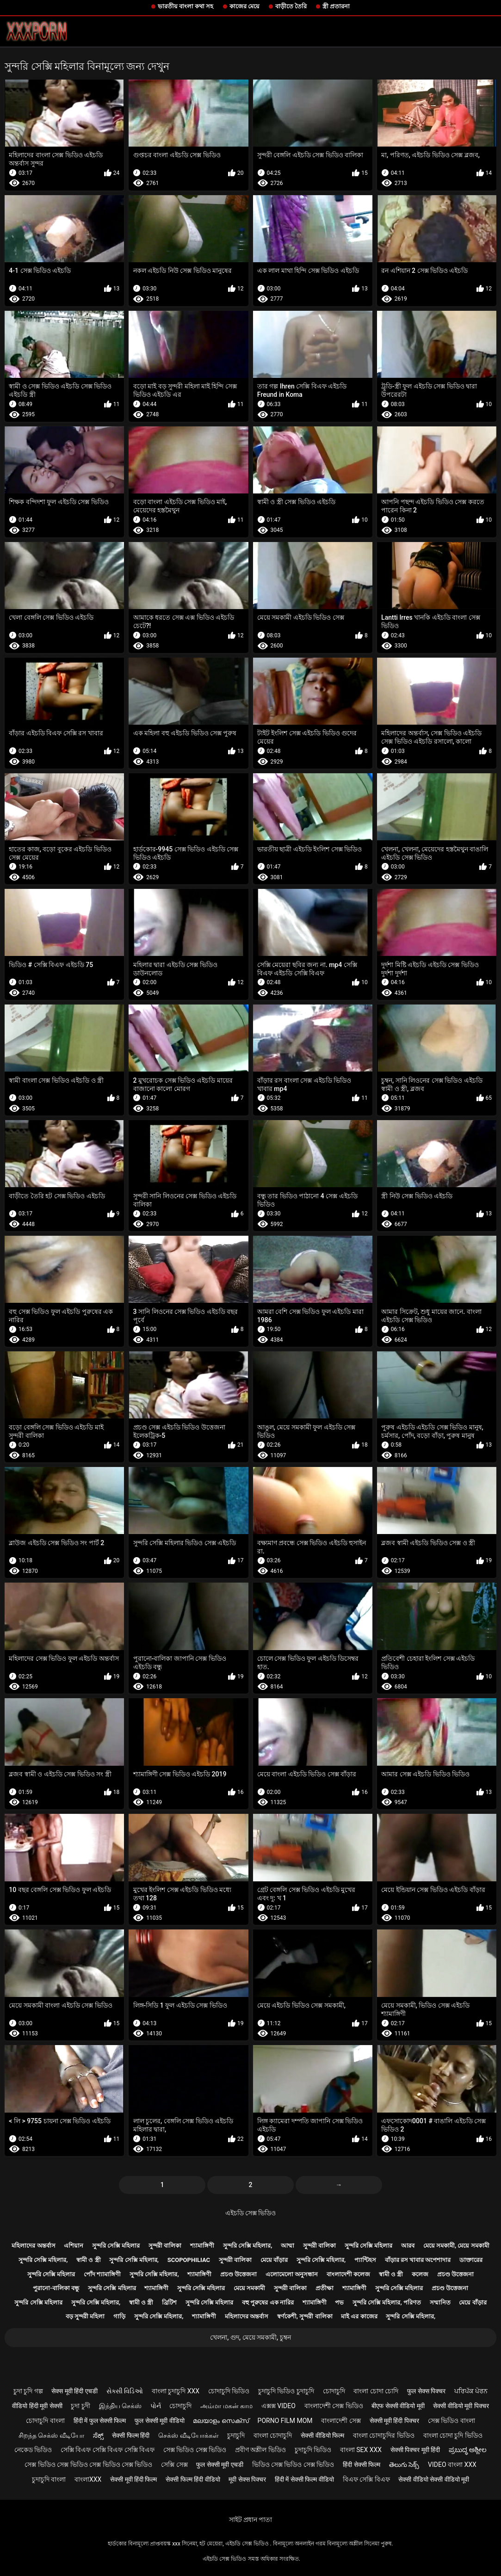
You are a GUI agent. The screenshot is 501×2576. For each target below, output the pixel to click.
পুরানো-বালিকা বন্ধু (56, 2288)
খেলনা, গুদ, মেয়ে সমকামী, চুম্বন (250, 2337)
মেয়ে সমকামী (249, 2288)
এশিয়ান (73, 2245)
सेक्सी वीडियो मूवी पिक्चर (461, 2406)
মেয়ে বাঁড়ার (274, 2259)
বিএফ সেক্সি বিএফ (366, 2479)
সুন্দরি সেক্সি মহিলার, (247, 2245)
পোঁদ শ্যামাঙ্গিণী (102, 2274)
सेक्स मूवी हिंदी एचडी (74, 2391)
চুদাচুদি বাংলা (49, 2479)
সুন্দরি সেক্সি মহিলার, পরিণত (387, 2302)
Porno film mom (285, 2420)
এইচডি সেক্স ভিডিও (250, 2213)
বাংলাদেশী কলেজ (348, 2274)
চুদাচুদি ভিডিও (313, 2449)
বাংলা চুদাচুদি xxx (175, 2391)
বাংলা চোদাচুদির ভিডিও (383, 2435)
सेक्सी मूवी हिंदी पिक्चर (394, 2420)
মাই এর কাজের (359, 2316)
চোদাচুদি (334, 2391)
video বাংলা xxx (452, 2464)
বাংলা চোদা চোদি (375, 2391)
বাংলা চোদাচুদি (273, 2435)
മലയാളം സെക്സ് (220, 2420)
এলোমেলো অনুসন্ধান (292, 2274)
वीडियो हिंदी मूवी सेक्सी (37, 2406)
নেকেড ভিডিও (33, 2449)
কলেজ (420, 2274)
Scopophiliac (188, 2259)
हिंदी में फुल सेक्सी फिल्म (100, 2420)
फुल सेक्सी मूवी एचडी (219, 2464)
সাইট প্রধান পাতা (250, 2519)
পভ (339, 2302)
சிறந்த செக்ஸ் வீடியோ (51, 2435)
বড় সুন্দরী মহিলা (85, 2316)
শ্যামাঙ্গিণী (202, 2245)
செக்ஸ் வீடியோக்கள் (188, 2435)
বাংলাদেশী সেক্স (340, 2420)
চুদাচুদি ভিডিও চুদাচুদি (286, 2391)
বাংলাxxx (87, 2479)
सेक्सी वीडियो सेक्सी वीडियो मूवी (433, 2479)
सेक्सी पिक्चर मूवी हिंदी (415, 2449)
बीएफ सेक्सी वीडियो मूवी (397, 2406)
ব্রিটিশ (169, 2302)
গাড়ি (119, 2316)
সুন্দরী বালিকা (164, 2245)
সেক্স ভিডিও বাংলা (451, 2420)
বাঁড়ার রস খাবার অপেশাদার (418, 2259)
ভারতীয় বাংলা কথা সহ (186, 6)
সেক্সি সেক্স (174, 2464)
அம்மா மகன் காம (226, 2406)
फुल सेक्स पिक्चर (426, 2391)
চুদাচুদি (236, 2435)
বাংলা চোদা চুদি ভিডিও (452, 2435)
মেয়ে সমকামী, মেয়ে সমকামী (456, 2245)
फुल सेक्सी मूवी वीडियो (159, 2420)
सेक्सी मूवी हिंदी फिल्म (133, 2479)
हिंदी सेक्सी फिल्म (361, 2464)
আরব (407, 2245)
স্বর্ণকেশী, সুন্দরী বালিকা (305, 2316)
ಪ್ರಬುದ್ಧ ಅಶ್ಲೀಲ (468, 2449)
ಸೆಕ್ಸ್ (98, 2435)
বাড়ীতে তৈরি (291, 6)
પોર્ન (155, 2406)
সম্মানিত (440, 2302)
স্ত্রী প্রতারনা (336, 6)
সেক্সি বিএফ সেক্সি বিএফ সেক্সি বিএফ (108, 2449)
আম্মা (287, 2245)
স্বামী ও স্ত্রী (88, 2259)
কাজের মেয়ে (244, 6)
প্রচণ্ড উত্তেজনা (238, 2274)
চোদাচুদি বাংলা (45, 2420)
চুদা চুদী (80, 2406)
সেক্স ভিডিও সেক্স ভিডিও (194, 2449)
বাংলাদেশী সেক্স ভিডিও (333, 2406)
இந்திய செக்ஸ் (120, 2406)
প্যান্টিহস (365, 2259)
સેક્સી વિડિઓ (124, 2391)
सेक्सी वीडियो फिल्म (322, 2435)
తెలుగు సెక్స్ (404, 2464)
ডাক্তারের (470, 2259)
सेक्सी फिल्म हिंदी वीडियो (193, 2479)
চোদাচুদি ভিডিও (228, 2391)
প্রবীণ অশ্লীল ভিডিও (260, 2449)
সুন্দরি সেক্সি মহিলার (116, 2245)
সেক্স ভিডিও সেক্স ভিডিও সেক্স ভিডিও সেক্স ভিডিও (88, 2464)
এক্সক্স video (278, 2406)
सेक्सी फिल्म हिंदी (130, 2435)
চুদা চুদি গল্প (28, 2391)
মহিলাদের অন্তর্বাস (33, 2245)
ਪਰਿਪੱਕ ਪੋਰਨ (471, 2391)
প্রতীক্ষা (324, 2288)
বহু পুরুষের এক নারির (268, 2302)
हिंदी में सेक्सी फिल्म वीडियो (304, 2479)
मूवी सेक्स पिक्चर (247, 2479)
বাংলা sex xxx (361, 2449)
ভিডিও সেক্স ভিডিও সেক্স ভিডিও (293, 2464)
